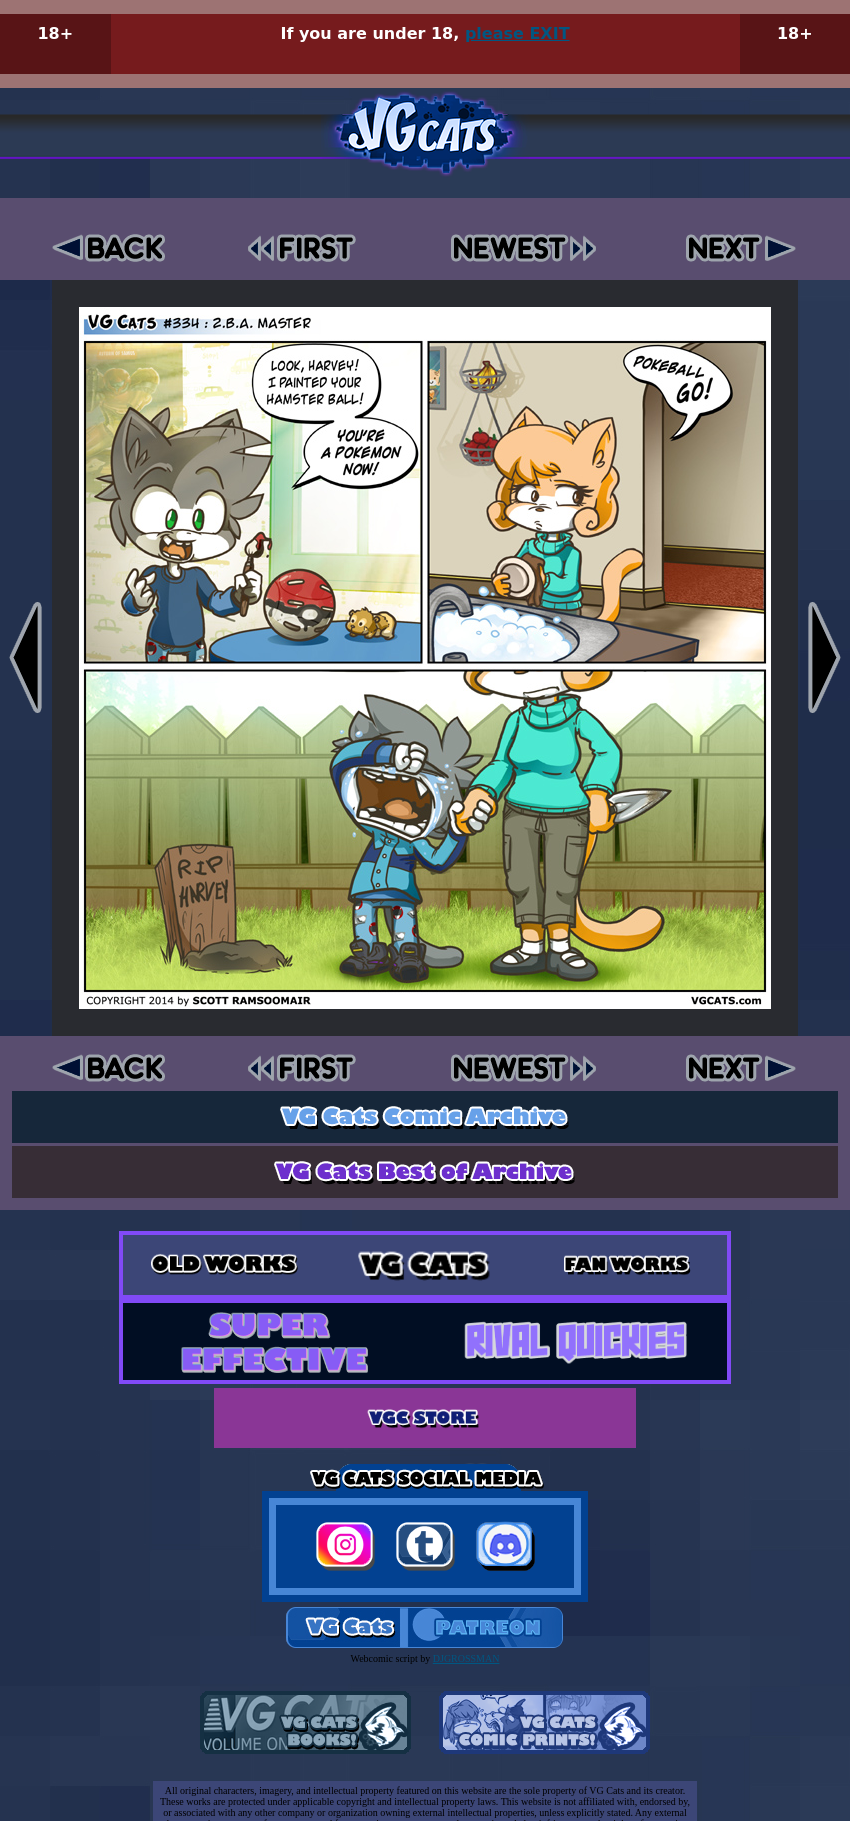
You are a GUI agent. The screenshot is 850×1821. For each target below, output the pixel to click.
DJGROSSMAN (466, 1658)
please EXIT (517, 33)
